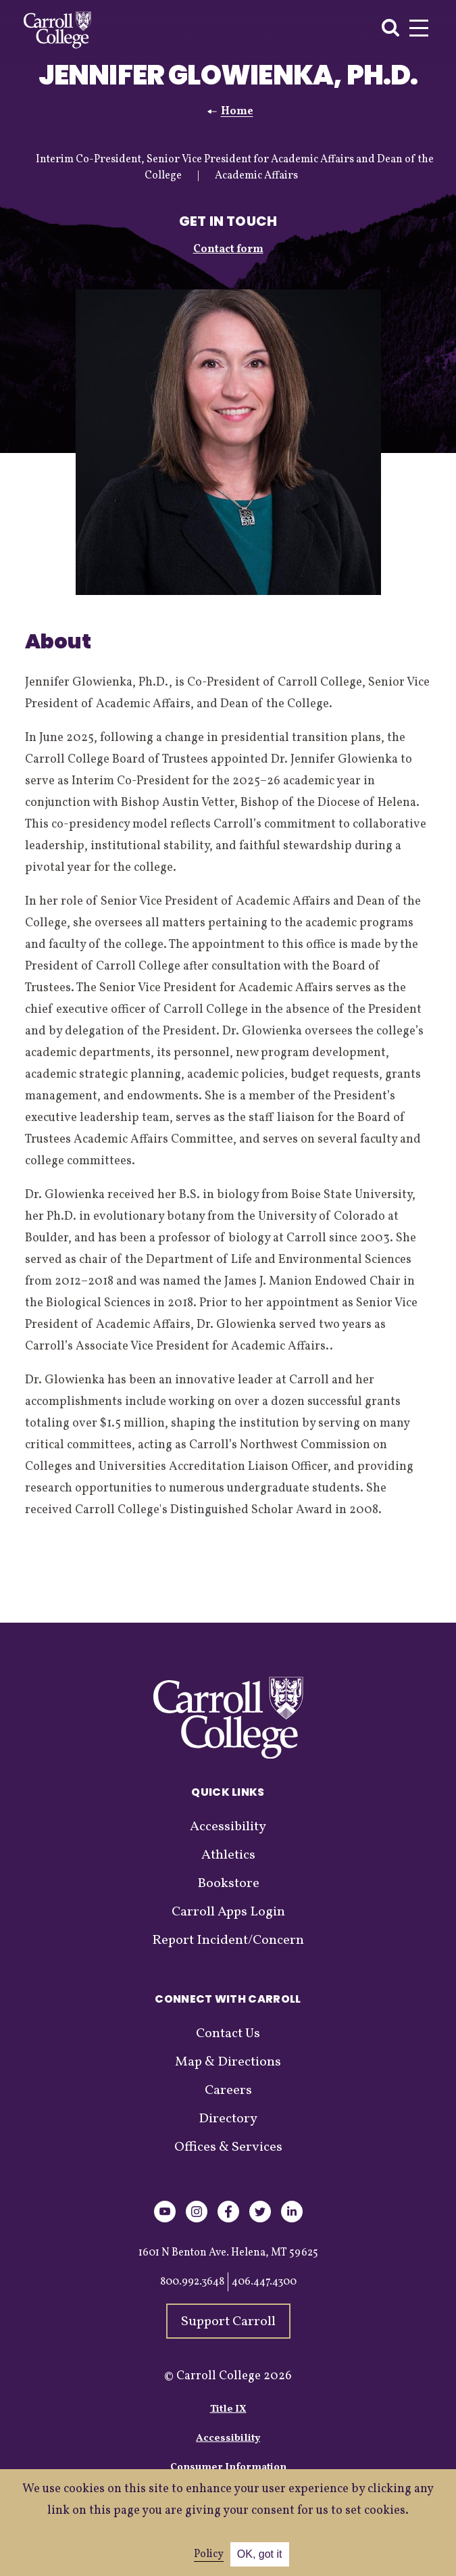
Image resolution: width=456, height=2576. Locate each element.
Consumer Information (228, 2467)
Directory (228, 2118)
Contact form (228, 249)
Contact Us (228, 2033)
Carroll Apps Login (228, 1912)
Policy (209, 2554)
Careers (228, 2090)
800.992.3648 (192, 2281)
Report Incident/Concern (228, 1940)
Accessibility (228, 1826)
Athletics (228, 1855)
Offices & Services (228, 2147)
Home (237, 111)
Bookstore (228, 1883)
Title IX (228, 2409)
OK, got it (259, 2554)
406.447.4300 (264, 2281)
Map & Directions (228, 2062)
